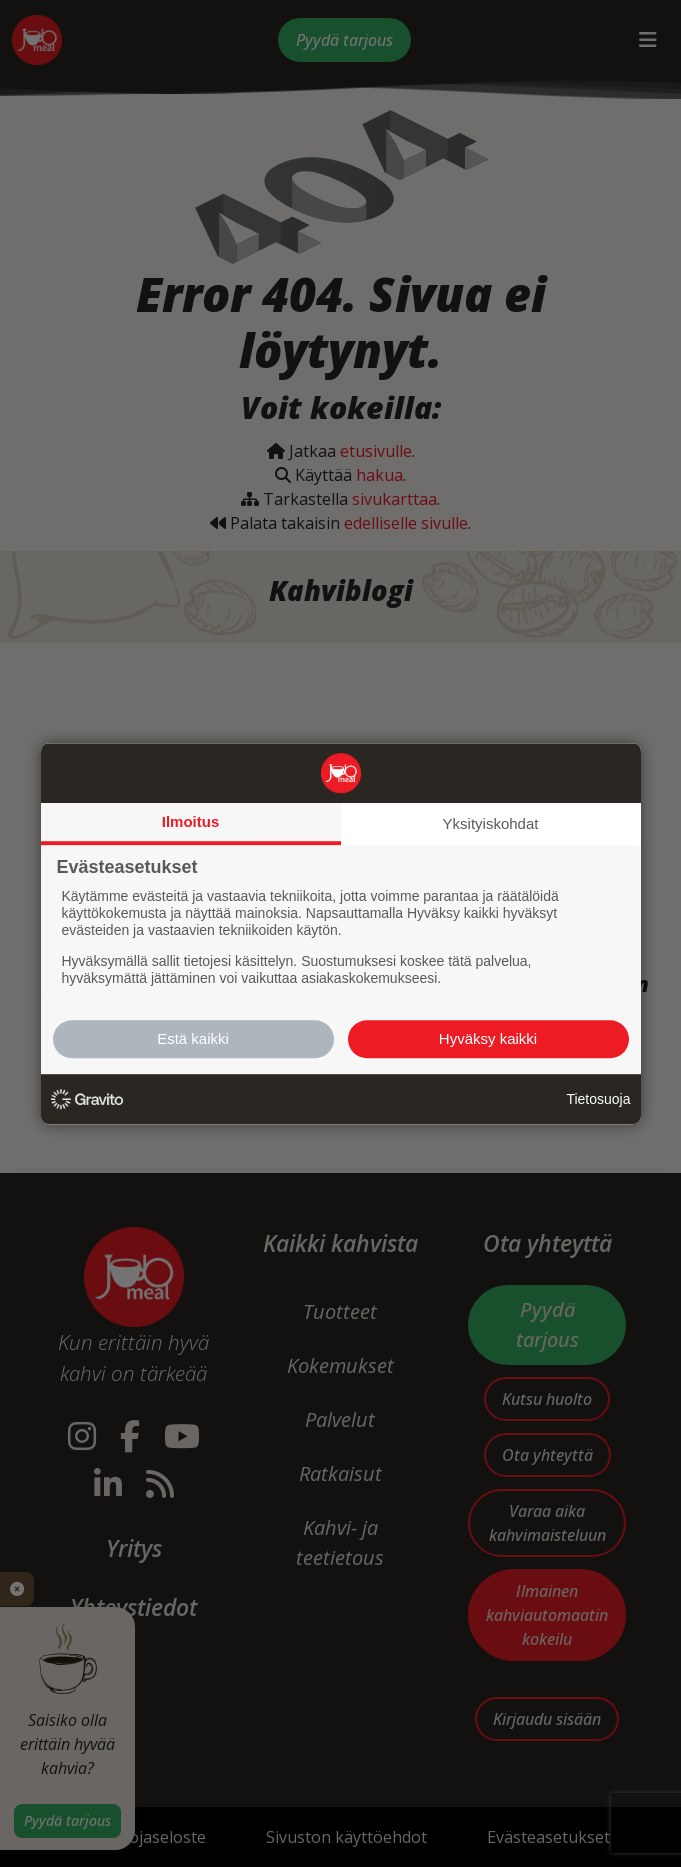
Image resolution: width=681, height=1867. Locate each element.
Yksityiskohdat (491, 823)
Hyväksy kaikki (488, 1038)
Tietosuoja (598, 1099)
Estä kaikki (193, 1038)
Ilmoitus (191, 821)
